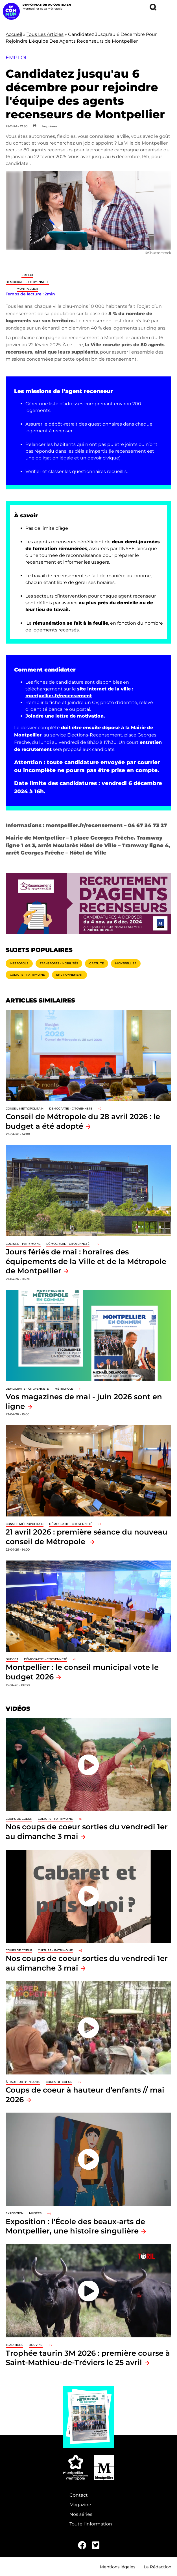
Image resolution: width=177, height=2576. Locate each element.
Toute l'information (90, 2524)
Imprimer (50, 126)
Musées (35, 2213)
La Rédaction (157, 2567)
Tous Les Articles (45, 34)
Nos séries (80, 2514)
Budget (12, 1659)
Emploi (27, 274)
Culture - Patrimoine (27, 974)
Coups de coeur (19, 1818)
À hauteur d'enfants (23, 2082)
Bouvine (36, 2344)
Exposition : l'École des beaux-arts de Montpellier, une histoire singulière (75, 2226)
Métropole (19, 963)
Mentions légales (117, 2567)
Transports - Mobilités (59, 963)
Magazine (80, 2504)
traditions (14, 2344)
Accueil (14, 34)
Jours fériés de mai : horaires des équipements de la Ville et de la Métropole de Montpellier (86, 1261)
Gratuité (96, 963)
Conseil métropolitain (24, 1108)
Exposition (14, 2213)
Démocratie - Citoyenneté (27, 282)
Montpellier (27, 288)
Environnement (69, 974)
